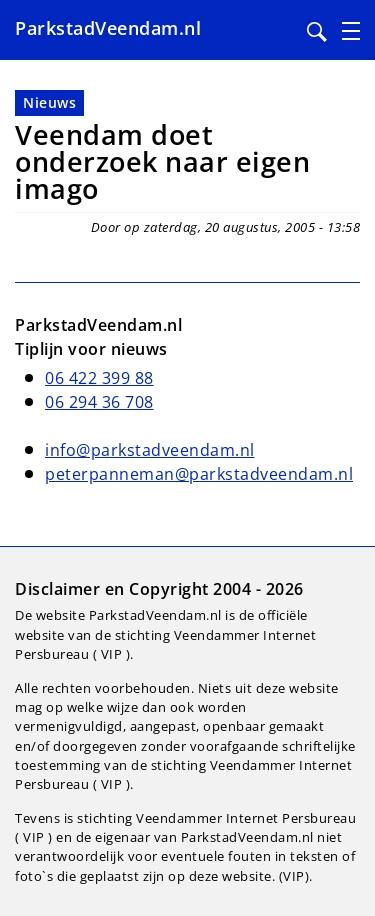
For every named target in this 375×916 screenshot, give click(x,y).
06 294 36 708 (99, 402)
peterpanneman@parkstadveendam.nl (199, 474)
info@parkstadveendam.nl (150, 450)
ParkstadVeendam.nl (108, 28)
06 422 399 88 (99, 378)
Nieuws (49, 102)
